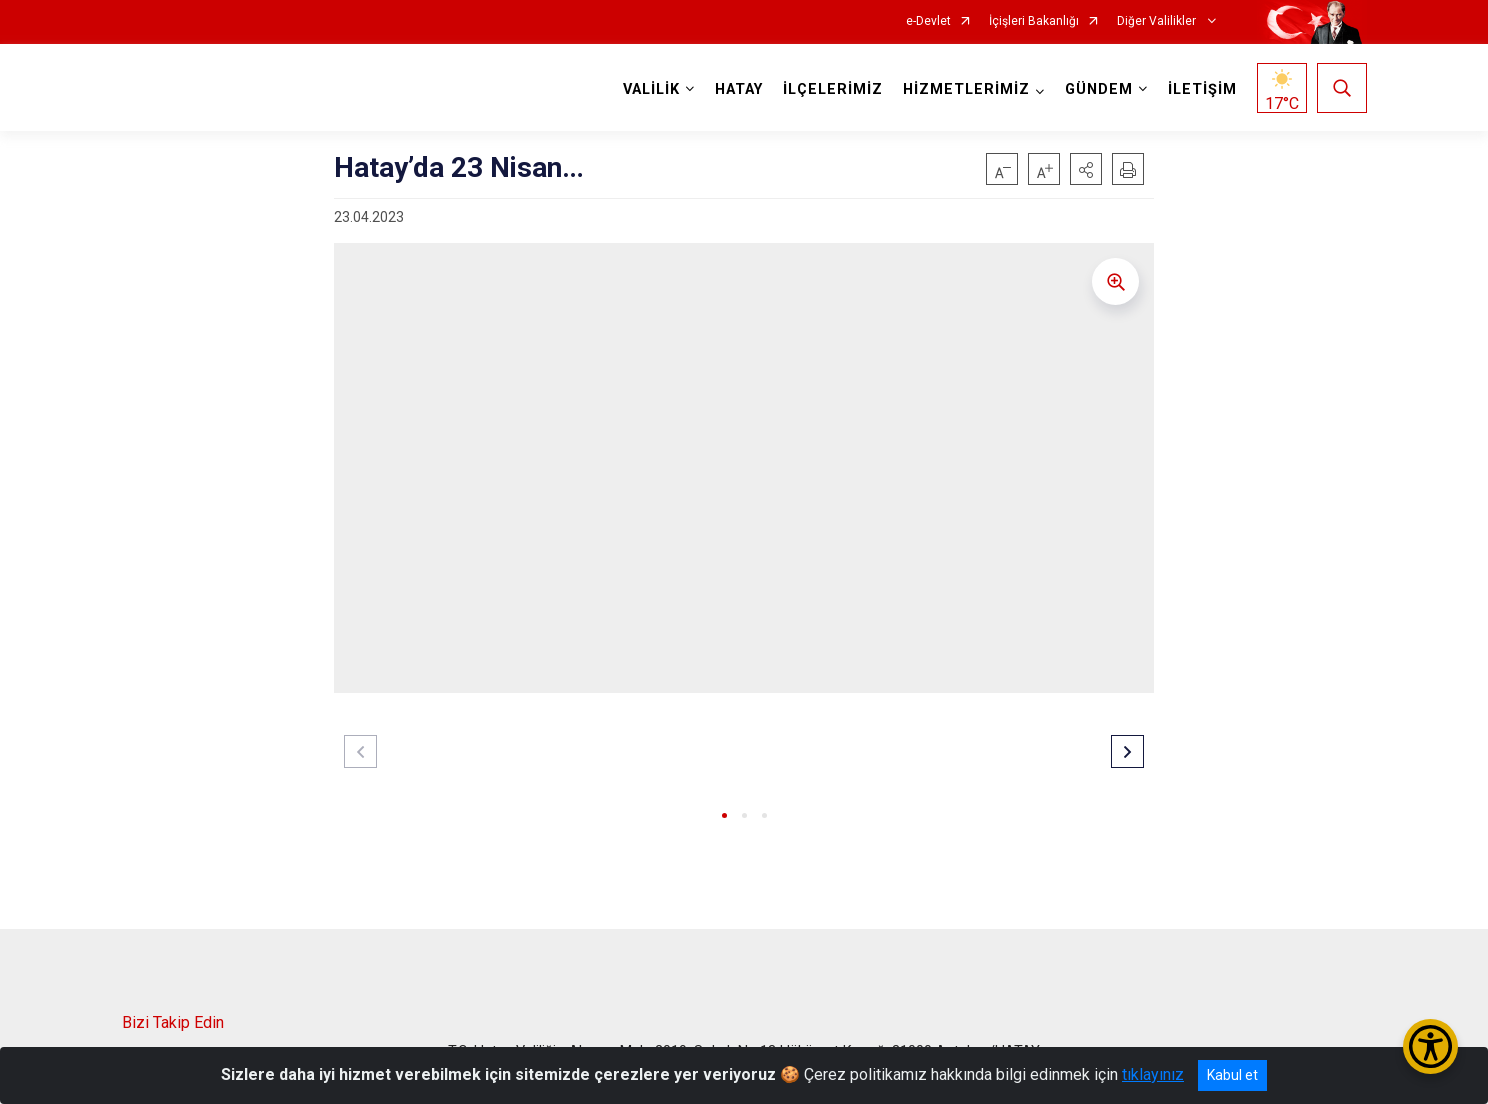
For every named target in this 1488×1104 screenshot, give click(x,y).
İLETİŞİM (1202, 89)
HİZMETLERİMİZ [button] (966, 89)
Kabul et (1232, 1075)
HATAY (739, 89)
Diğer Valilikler (1158, 21)
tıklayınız (1153, 1074)
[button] (1086, 169)
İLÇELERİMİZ (833, 89)
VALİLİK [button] (651, 89)
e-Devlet (928, 21)
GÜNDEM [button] (1099, 89)
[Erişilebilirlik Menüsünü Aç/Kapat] (1430, 1046)
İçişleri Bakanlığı (1034, 21)
